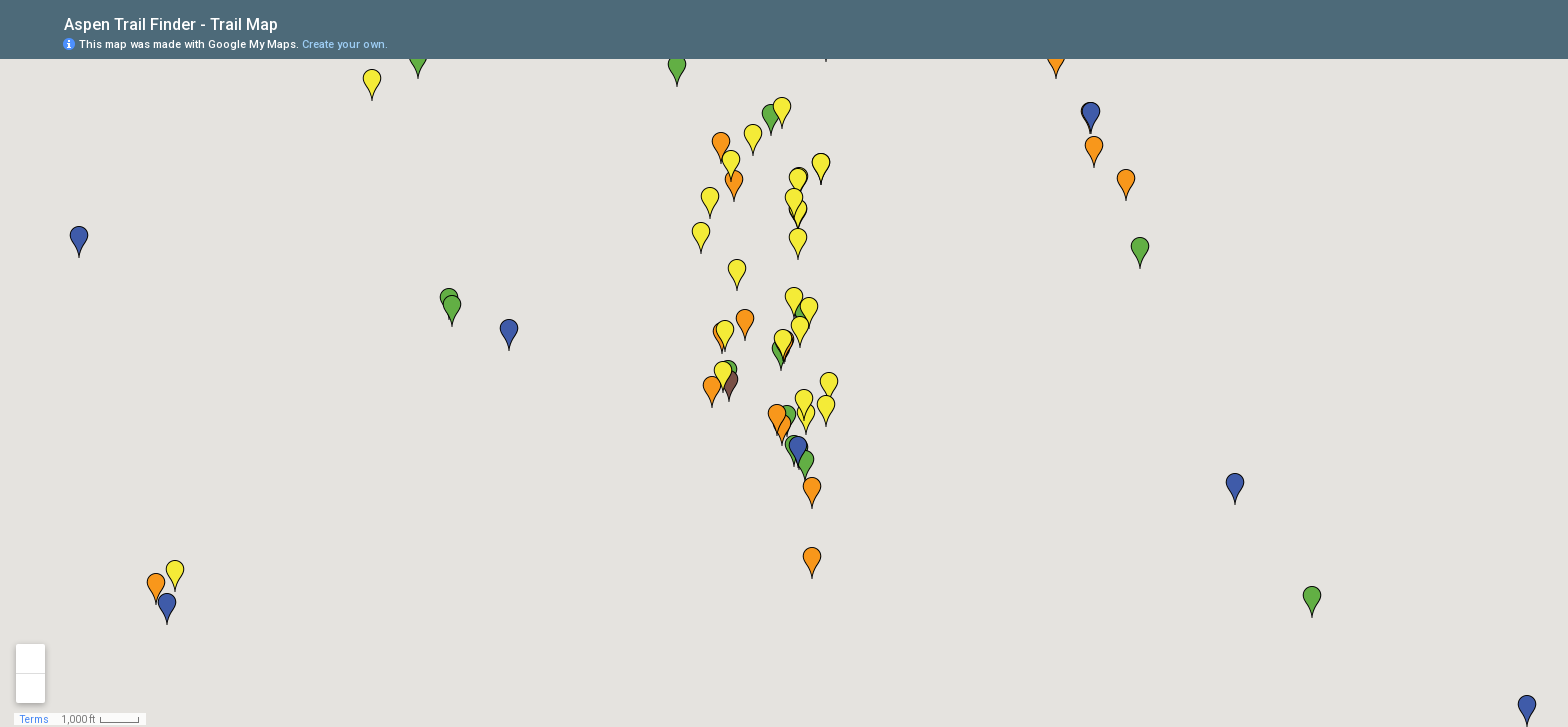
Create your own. (345, 44)
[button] (1473, 43)
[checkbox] (293, 22)
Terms (34, 719)
